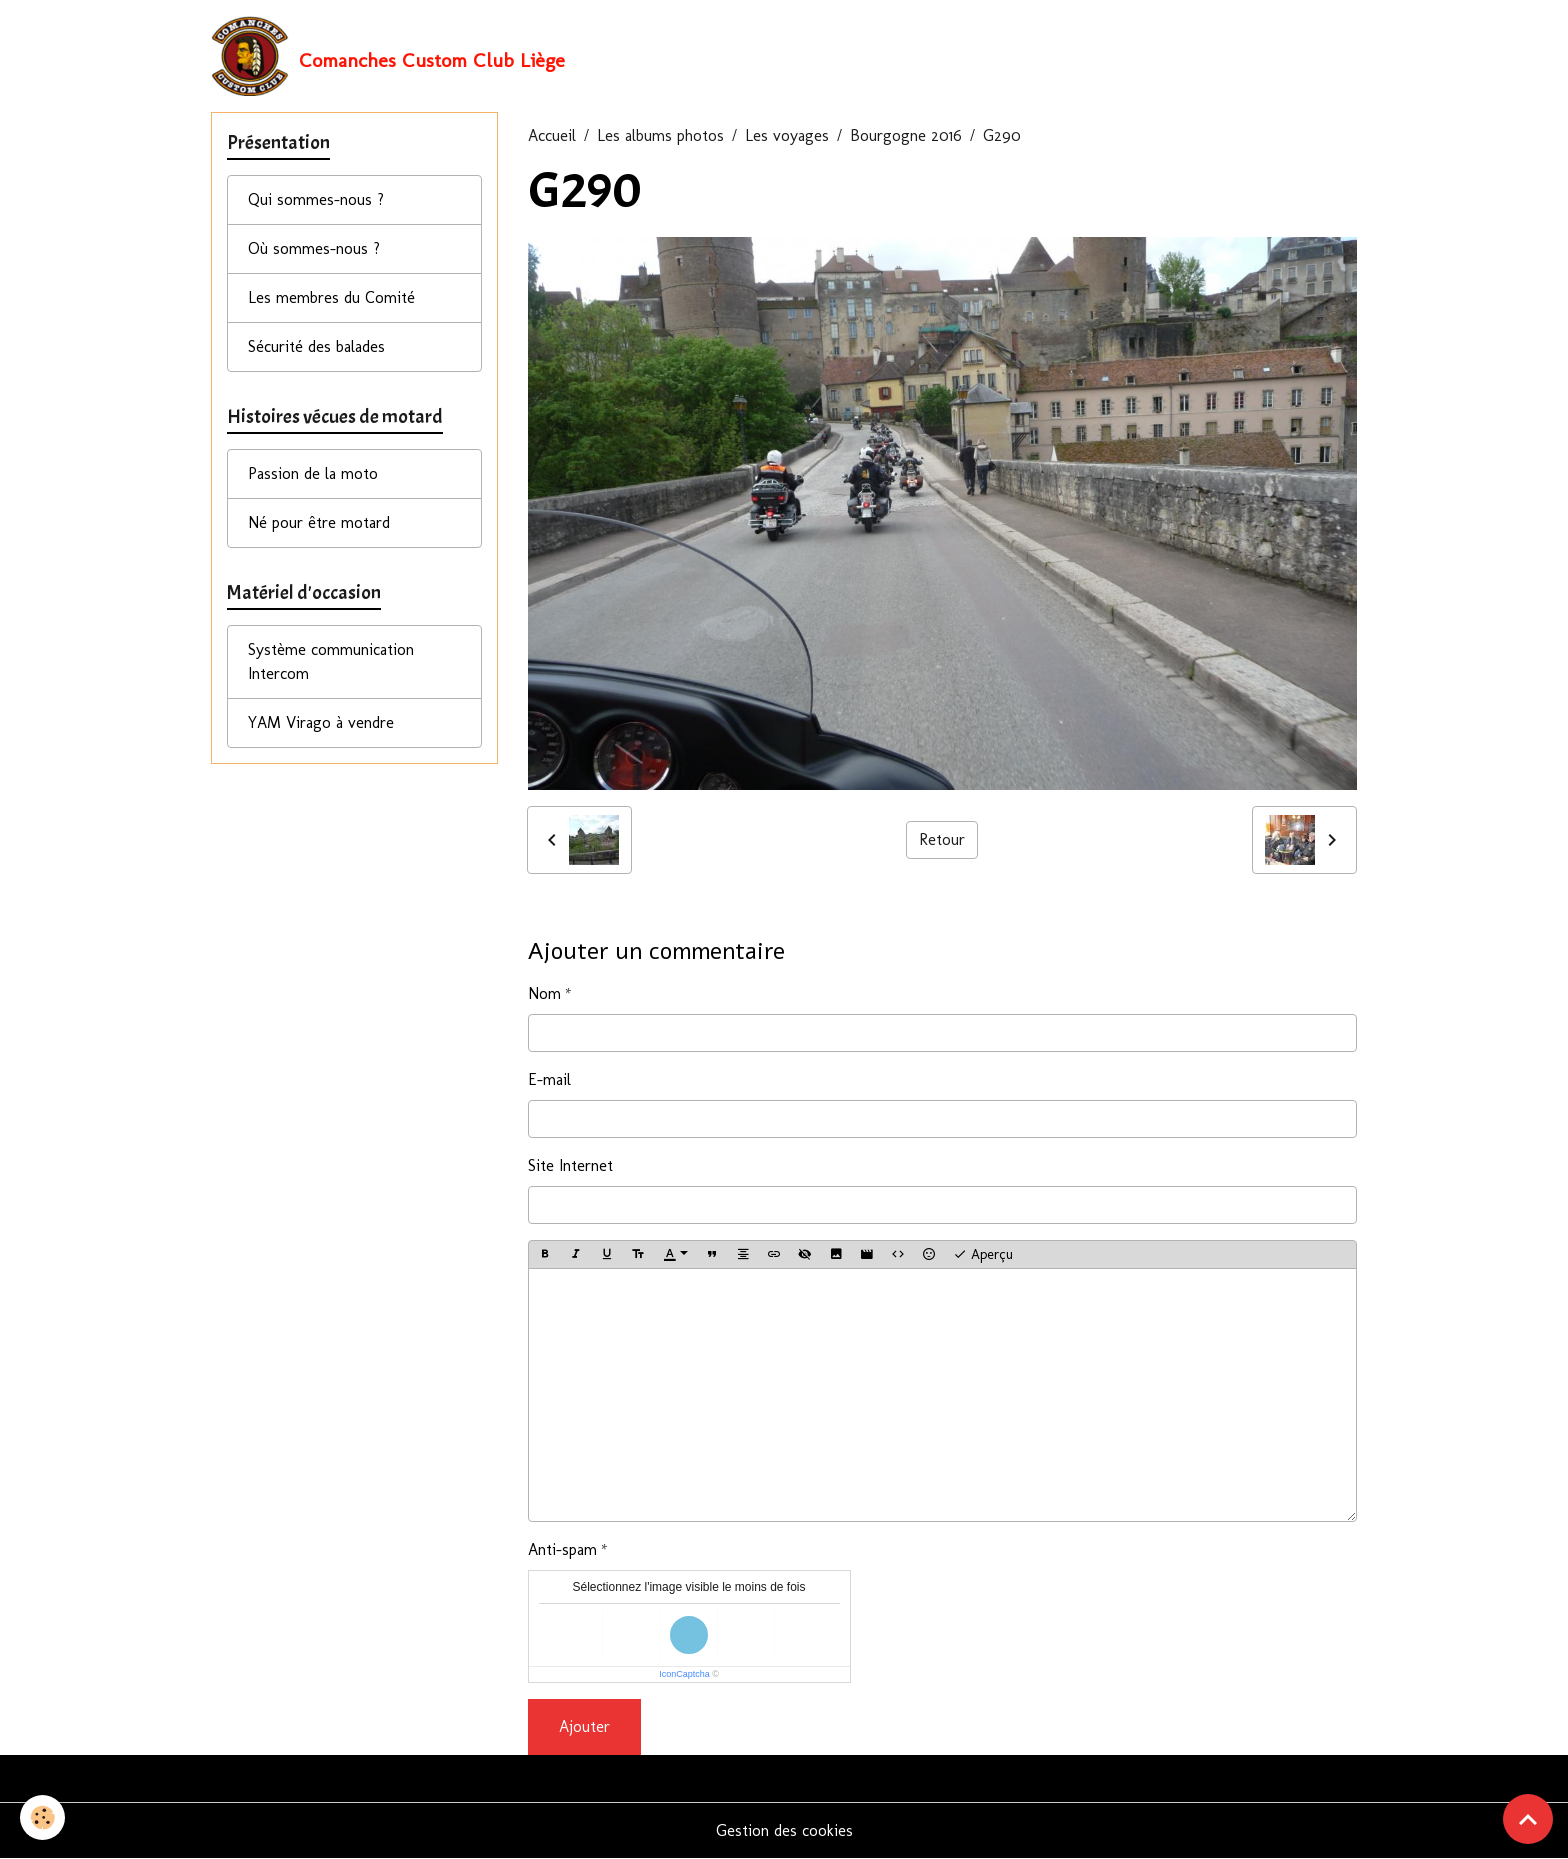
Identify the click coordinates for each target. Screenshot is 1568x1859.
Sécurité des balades (316, 346)
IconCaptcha (684, 1674)
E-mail (549, 1079)
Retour (942, 839)
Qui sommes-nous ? (316, 199)
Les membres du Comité (331, 297)
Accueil (552, 135)
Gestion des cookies (784, 1830)
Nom (544, 993)
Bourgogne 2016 (906, 135)
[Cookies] (42, 1817)
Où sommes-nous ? (314, 248)
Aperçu (983, 1255)
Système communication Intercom (331, 661)
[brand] (388, 56)
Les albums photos (660, 135)
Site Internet (570, 1165)
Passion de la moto (313, 473)
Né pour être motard (319, 522)
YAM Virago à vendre (321, 722)
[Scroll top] (1528, 1819)
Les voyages (787, 135)
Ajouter (584, 1726)
